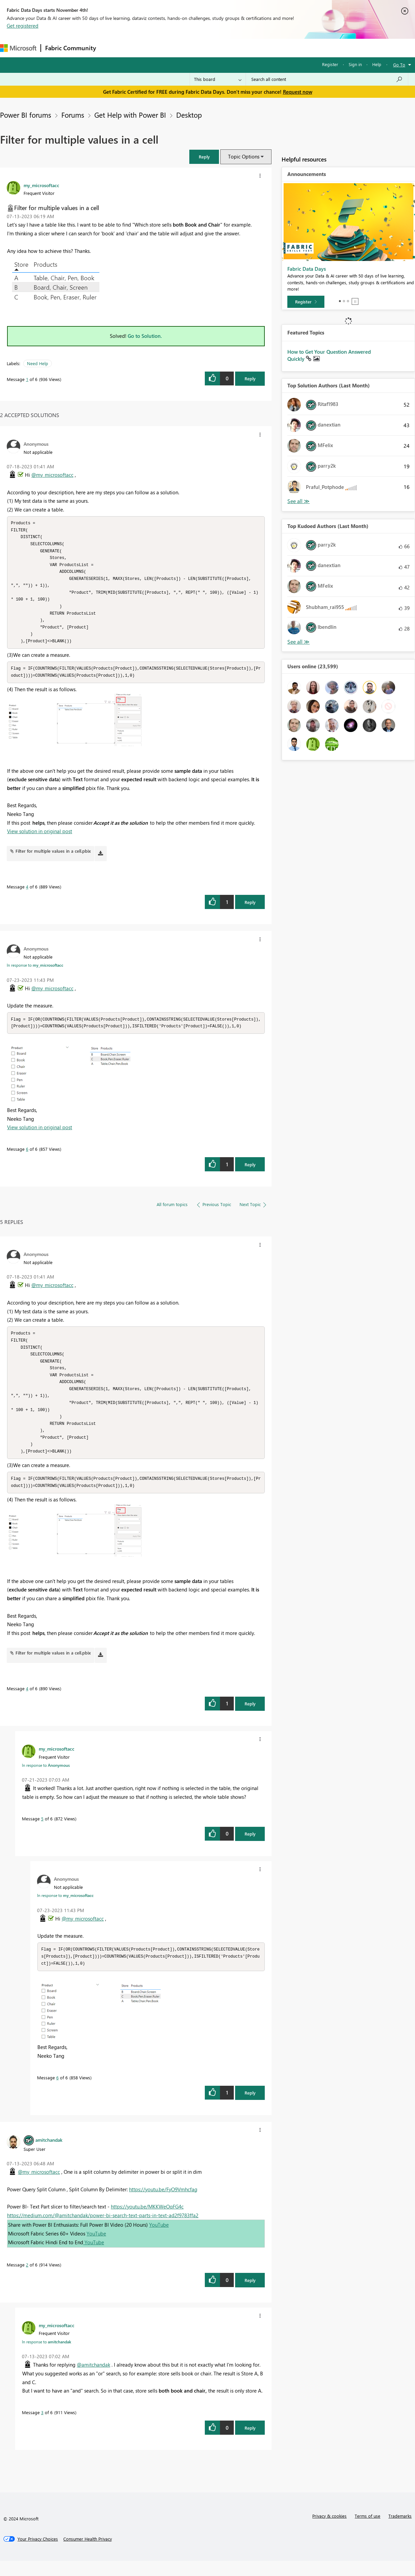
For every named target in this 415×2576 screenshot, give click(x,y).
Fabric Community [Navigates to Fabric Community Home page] (70, 48)
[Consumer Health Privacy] (87, 2554)
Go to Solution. (145, 335)
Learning (254, 48)
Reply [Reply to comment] (250, 909)
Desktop (189, 114)
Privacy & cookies (329, 2531)
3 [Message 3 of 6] (42, 2427)
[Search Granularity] (218, 79)
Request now (297, 91)
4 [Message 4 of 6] (27, 893)
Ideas (168, 48)
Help (376, 64)
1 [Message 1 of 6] (27, 379)
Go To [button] (399, 64)
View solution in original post (39, 838)
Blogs (228, 48)
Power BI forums (25, 114)
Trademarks (400, 2531)
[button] (204, 157)
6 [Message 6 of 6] (27, 1156)
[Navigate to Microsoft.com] (18, 48)
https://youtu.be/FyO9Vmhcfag (163, 2204)
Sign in (355, 64)
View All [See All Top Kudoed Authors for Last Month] (298, 642)
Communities (198, 48)
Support (283, 48)
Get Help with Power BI (130, 114)
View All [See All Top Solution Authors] (298, 501)
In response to (35, 971)
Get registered (22, 25)
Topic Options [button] (243, 156)
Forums (111, 48)
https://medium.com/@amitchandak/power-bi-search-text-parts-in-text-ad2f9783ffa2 (102, 2230)
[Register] (305, 302)
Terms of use (367, 2531)
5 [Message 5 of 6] (42, 1833)
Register (330, 64)
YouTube (159, 2239)
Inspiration (141, 48)
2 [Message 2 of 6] (27, 2280)
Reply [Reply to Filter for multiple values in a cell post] (250, 378)
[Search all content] (327, 79)
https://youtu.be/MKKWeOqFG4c (147, 2221)
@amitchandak (93, 2379)
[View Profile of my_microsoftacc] (41, 185)
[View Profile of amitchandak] (48, 2154)
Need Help (37, 363)
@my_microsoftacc (52, 474)
